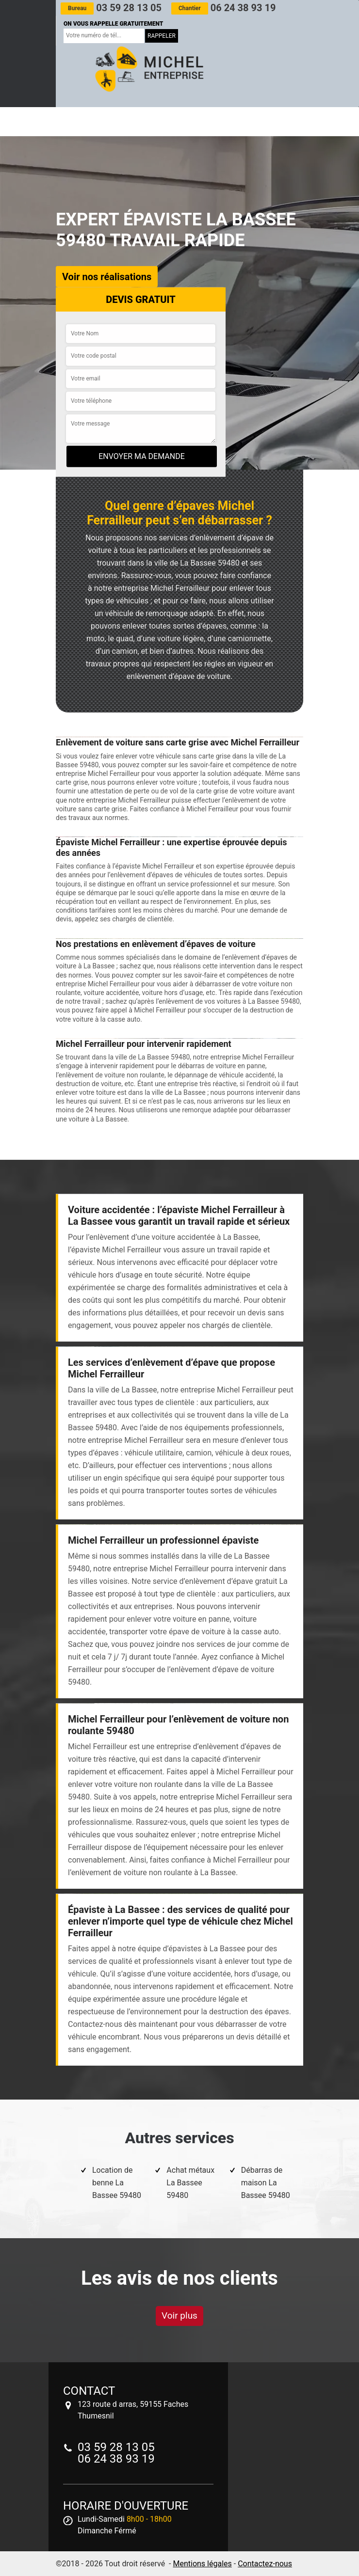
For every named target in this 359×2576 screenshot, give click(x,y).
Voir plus (179, 2315)
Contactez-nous (265, 2563)
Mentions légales (202, 2563)
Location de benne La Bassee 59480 (116, 2182)
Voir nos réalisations (106, 277)
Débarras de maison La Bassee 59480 (265, 2182)
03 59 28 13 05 (111, 8)
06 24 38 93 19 (223, 8)
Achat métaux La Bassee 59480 (190, 2182)
